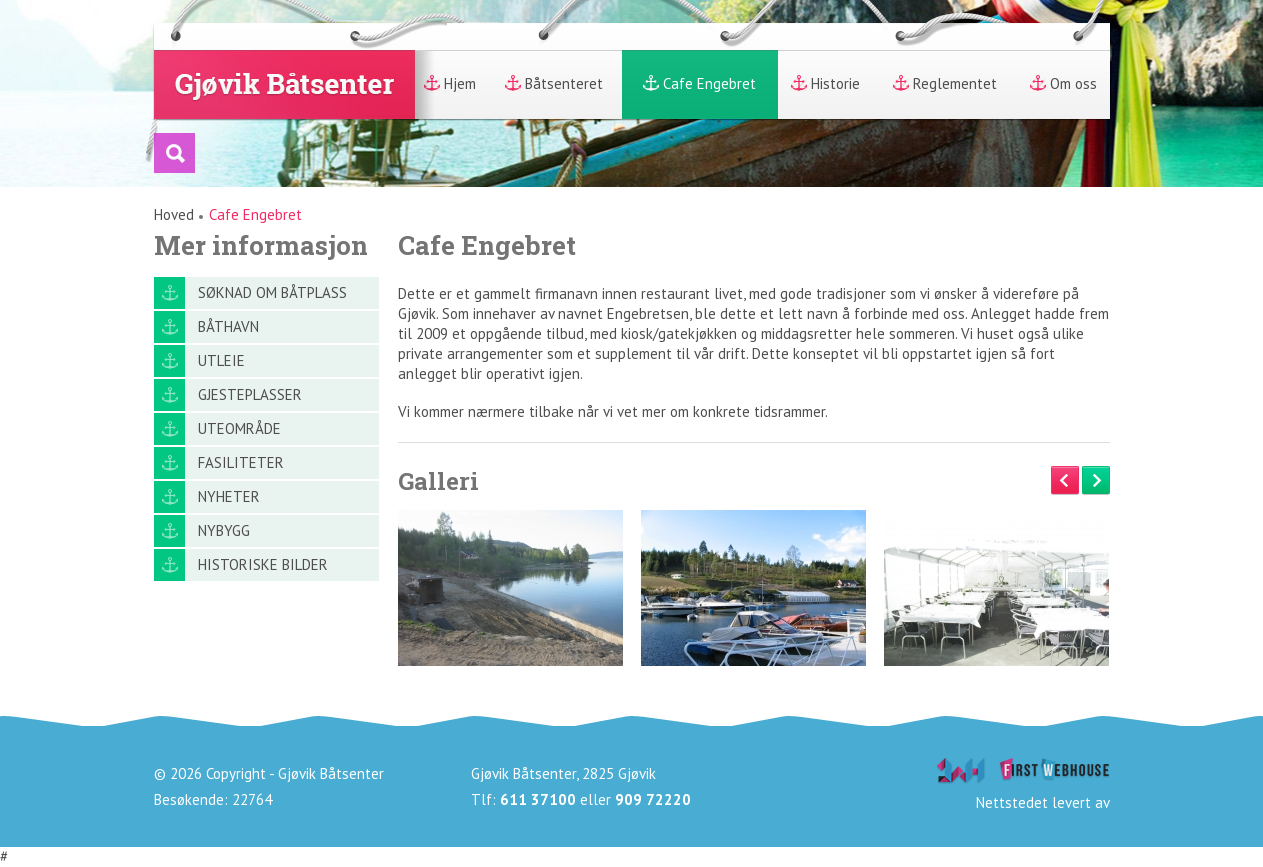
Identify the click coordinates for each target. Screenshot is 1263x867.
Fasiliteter (241, 462)
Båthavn (228, 326)
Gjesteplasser (250, 394)
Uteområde (239, 428)
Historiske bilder (263, 564)
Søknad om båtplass (272, 292)
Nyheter (229, 496)
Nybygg (224, 530)
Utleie (221, 360)
